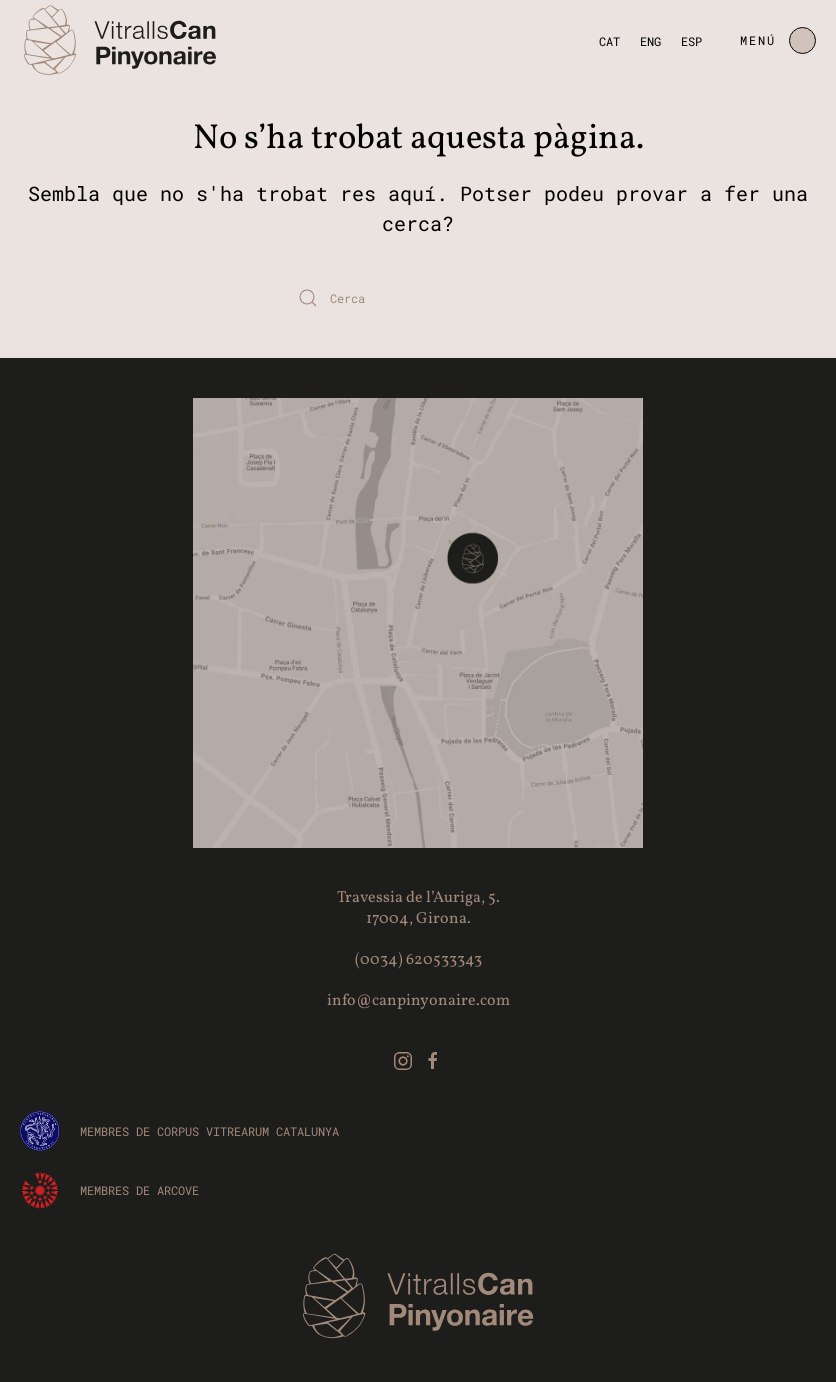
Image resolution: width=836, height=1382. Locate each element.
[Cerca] (418, 298)
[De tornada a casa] (120, 40)
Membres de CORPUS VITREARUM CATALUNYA (209, 1131)
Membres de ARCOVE (139, 1190)
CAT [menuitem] (609, 40)
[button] (778, 40)
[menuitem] (609, 40)
